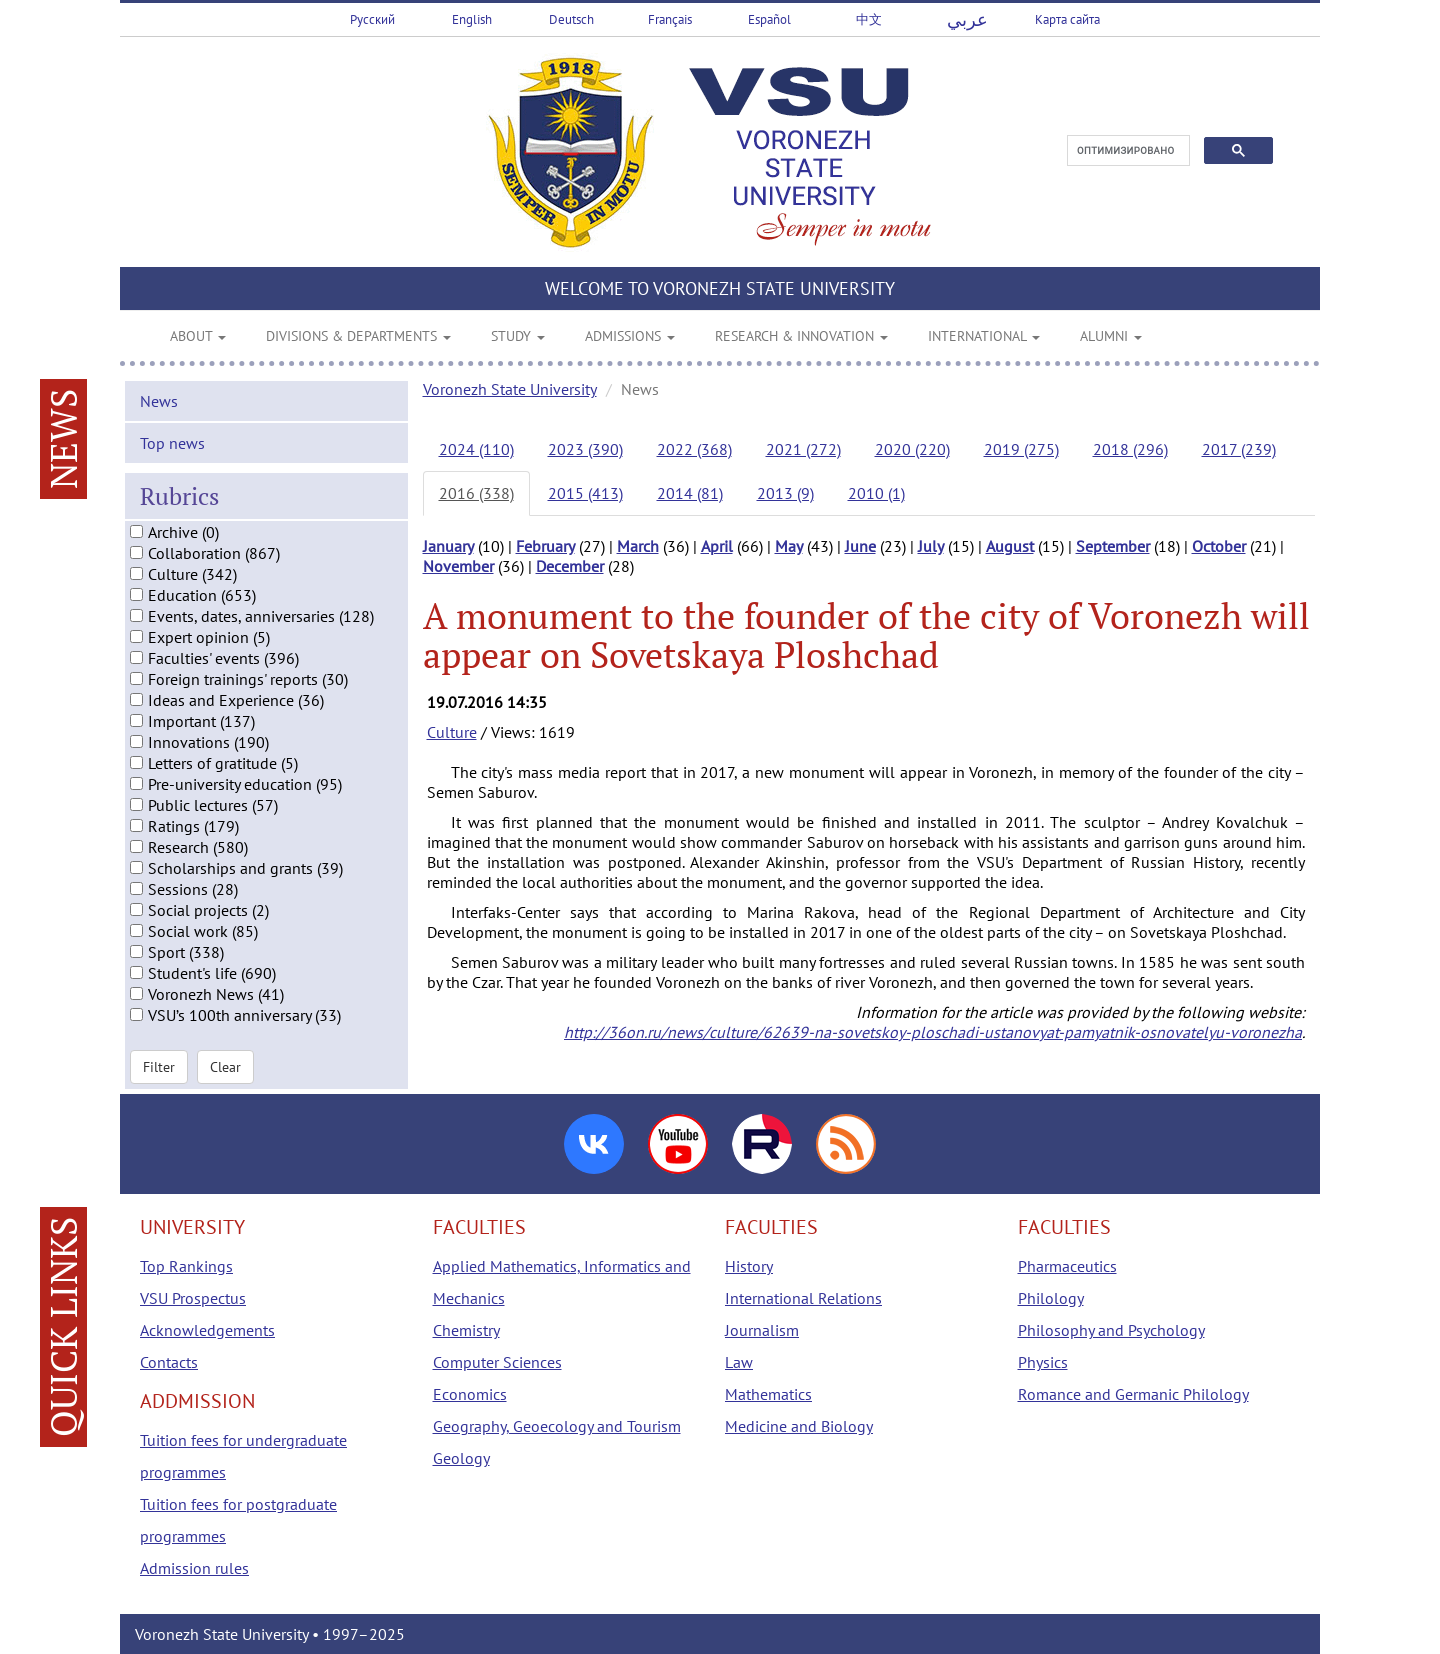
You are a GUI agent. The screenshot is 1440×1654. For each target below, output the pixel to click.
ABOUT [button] (198, 336)
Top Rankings (186, 1266)
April (717, 546)
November (458, 566)
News (159, 400)
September (1113, 546)
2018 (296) (1130, 449)
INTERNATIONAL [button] (984, 336)
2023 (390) (585, 449)
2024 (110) (476, 449)
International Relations (803, 1298)
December (570, 566)
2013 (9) (785, 493)
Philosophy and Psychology (1111, 1330)
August (1010, 546)
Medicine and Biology (799, 1426)
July (931, 546)
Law (739, 1362)
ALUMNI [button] (1111, 336)
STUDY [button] (518, 336)
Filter (159, 1066)
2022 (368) (694, 449)
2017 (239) (1239, 449)
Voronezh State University (510, 389)
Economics (470, 1394)
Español (769, 19)
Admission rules (194, 1568)
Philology (1051, 1298)
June (860, 546)
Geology (461, 1458)
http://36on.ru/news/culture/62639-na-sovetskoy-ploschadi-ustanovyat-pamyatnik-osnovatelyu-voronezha (933, 1032)
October (1219, 546)
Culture (452, 732)
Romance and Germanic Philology (1133, 1394)
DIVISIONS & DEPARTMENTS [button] (358, 336)
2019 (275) (1021, 449)
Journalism (762, 1330)
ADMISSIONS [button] (630, 336)
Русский (372, 19)
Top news (172, 442)
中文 (869, 19)
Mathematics (768, 1394)
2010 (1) (876, 493)
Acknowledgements (207, 1330)
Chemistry (466, 1330)
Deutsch (571, 19)
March (638, 546)
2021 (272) (803, 449)
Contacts (169, 1362)
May (789, 546)
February (545, 546)
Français (670, 19)
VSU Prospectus (193, 1298)
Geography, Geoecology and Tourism (557, 1426)
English (472, 19)
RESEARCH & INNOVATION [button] (801, 336)
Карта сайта (1067, 19)
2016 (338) (476, 493)
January (448, 546)
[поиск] (1126, 151)
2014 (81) (690, 493)
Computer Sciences (497, 1362)
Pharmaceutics (1067, 1266)
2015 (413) (585, 493)
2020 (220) (912, 449)
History (749, 1266)
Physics (1043, 1362)
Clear (225, 1066)
